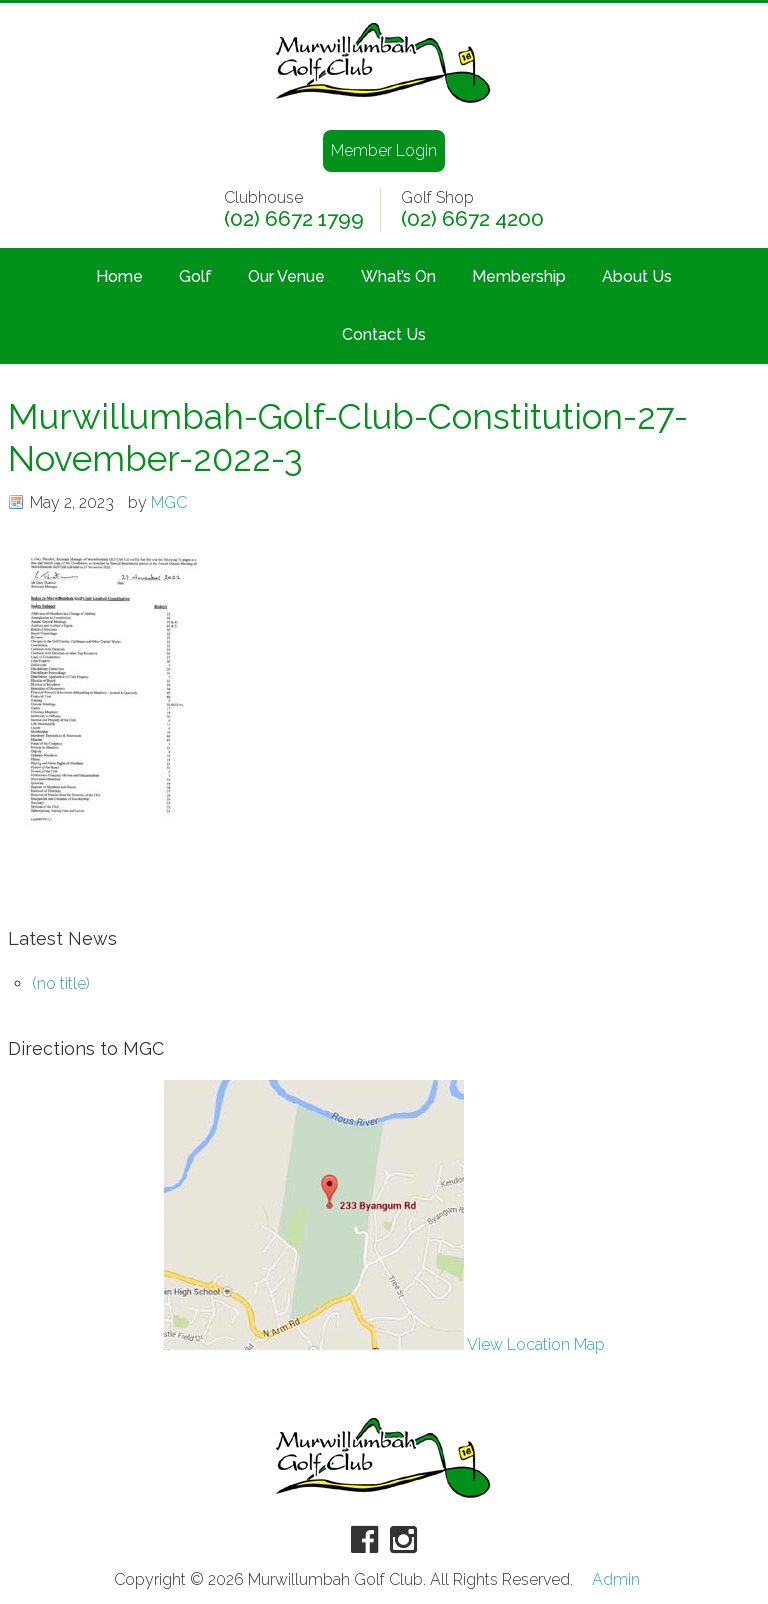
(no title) (61, 983)
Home (119, 276)
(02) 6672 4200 (472, 219)
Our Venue (286, 276)
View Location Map (384, 1344)
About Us (637, 276)
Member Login (384, 150)
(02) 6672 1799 (294, 219)
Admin (616, 1580)
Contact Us (384, 334)
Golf (195, 276)
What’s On (398, 276)
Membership (519, 276)
